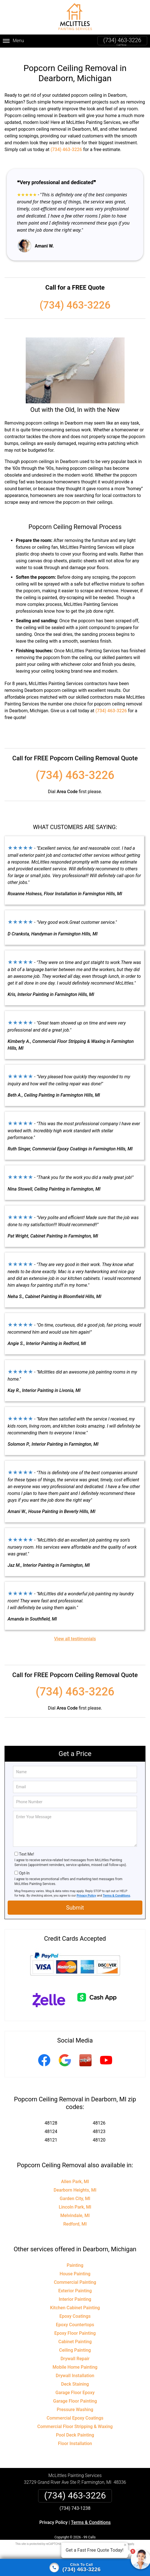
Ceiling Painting (75, 2343)
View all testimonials (75, 1631)
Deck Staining (75, 2377)
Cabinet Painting (75, 2335)
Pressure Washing (75, 2402)
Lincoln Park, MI (75, 2200)
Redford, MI (75, 2217)
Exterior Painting (75, 2284)
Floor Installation (75, 2436)
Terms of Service (116, 2537)
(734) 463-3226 (122, 40)
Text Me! (26, 1847)
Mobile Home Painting (75, 2360)
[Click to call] (75, 2567)
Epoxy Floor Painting (75, 2326)
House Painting (75, 2267)
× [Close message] (125, 2545)
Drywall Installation (75, 2368)
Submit (75, 1900)
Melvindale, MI (75, 2208)
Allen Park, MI (75, 2174)
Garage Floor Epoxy (75, 2385)
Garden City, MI (75, 2191)
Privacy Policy (86, 1888)
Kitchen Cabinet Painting (75, 2301)
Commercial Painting (75, 2275)
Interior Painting (75, 2292)
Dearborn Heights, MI (75, 2183)
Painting (75, 2258)
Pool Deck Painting (75, 2428)
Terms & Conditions (116, 1888)
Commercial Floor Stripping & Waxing (75, 2419)
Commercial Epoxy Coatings (75, 2411)
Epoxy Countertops (75, 2318)
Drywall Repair (75, 2352)
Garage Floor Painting (75, 2394)
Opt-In (24, 1866)
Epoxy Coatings (75, 2309)
